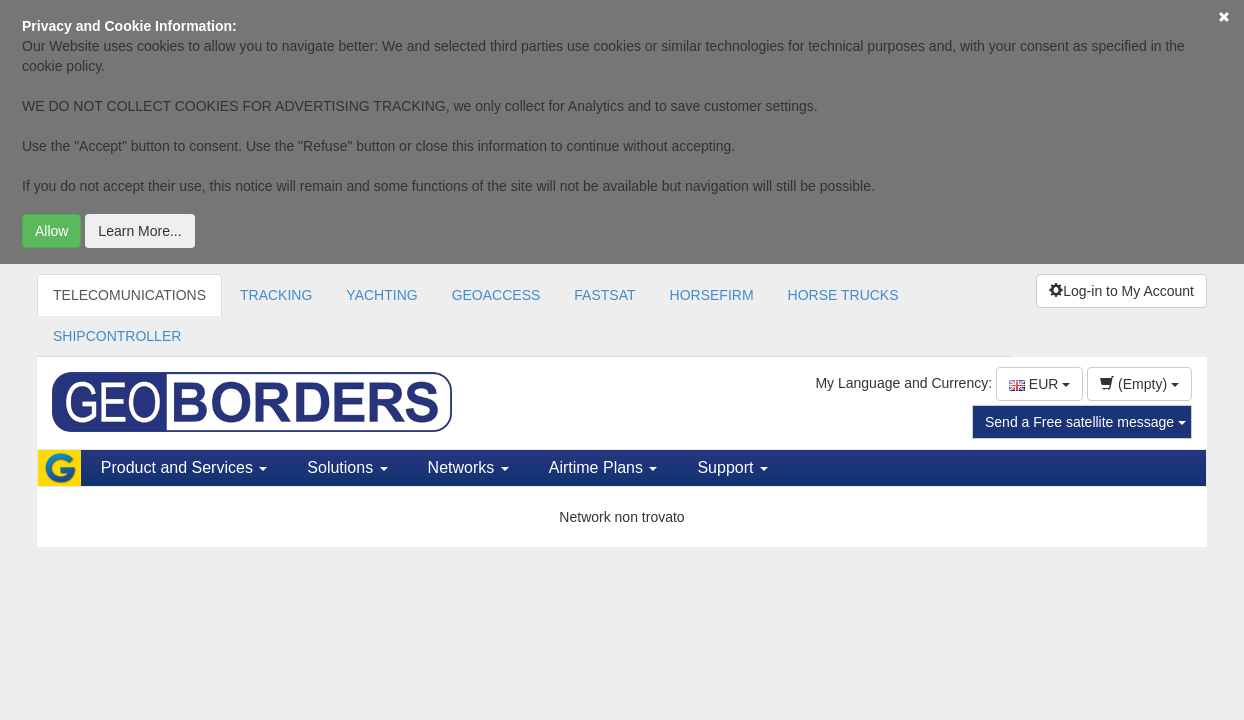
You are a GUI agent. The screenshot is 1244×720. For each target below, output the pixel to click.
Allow (51, 231)
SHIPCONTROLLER (117, 336)
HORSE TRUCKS (843, 295)
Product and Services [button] (184, 467)
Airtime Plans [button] (603, 467)
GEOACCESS (496, 295)
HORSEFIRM (712, 295)
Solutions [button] (347, 467)
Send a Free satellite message (1085, 422)
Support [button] (732, 467)
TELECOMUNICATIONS (129, 295)
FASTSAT (604, 295)
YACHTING (381, 295)
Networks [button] (468, 467)
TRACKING (276, 295)
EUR (1039, 384)
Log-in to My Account (1121, 291)
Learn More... (139, 231)
